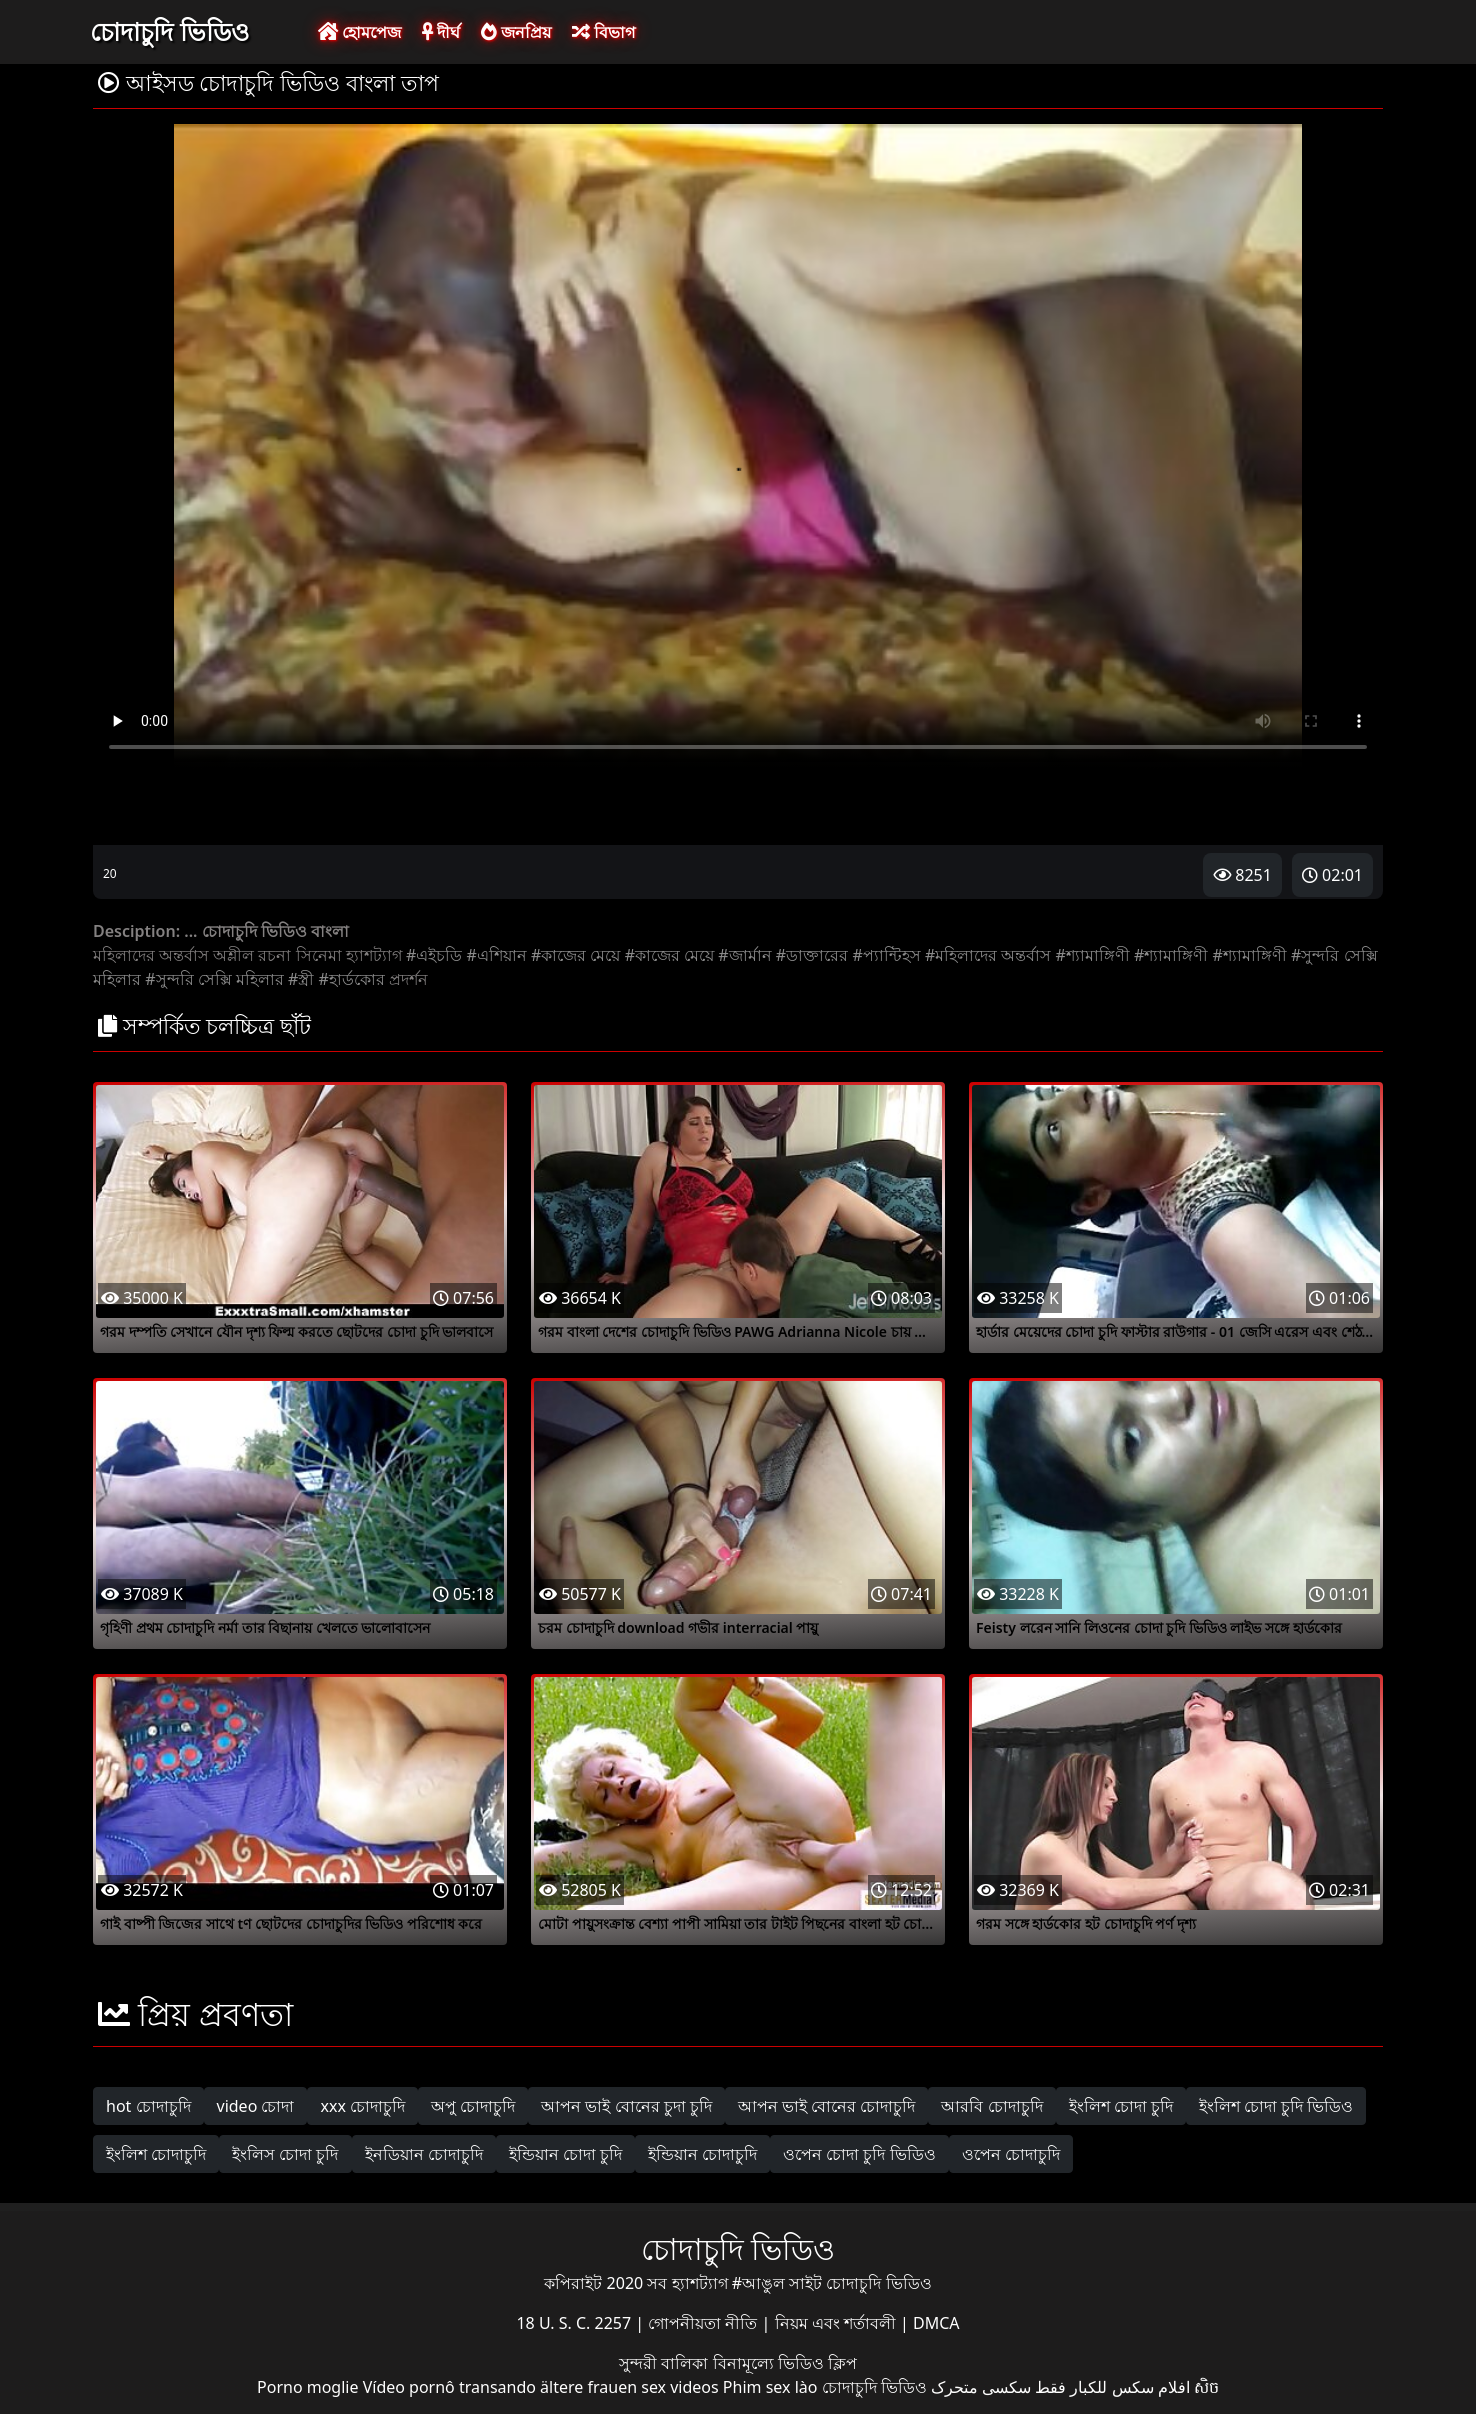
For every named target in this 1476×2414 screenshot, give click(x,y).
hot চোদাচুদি (148, 2106)
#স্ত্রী (301, 979)
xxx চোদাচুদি (362, 2106)
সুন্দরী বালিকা (665, 2363)
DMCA (936, 2323)
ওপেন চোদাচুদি (1011, 2154)
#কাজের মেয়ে (576, 955)
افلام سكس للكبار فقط (1112, 2387)
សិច (1206, 2387)
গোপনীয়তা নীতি (704, 2323)
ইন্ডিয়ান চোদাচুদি (702, 2154)
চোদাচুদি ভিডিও (169, 31)
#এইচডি (434, 955)
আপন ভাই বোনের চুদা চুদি (626, 2106)
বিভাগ (603, 32)
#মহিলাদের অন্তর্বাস (988, 955)
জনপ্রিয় (516, 32)
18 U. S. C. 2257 (575, 2323)
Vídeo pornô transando (449, 2387)
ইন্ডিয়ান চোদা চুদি (565, 2154)
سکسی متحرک (981, 2387)
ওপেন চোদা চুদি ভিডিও (859, 2154)
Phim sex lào (770, 2387)
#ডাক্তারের (812, 955)
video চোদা (256, 2106)
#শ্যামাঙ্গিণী (1093, 955)
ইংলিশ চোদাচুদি (156, 2154)
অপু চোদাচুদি (473, 2106)
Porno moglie (307, 2387)
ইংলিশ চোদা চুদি (1121, 2106)
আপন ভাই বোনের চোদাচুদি (826, 2106)
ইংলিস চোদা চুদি (285, 2154)
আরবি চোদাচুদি (991, 2106)
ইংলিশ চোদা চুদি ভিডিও (1276, 2106)
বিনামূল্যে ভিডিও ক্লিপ (785, 2363)
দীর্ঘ (441, 32)
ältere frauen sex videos (629, 2387)
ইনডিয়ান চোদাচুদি (424, 2154)
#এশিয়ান (496, 955)
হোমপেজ (359, 32)
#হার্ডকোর (352, 979)
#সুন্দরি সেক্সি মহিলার (214, 979)
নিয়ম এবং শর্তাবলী (837, 2323)
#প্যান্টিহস (886, 955)
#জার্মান (744, 955)
